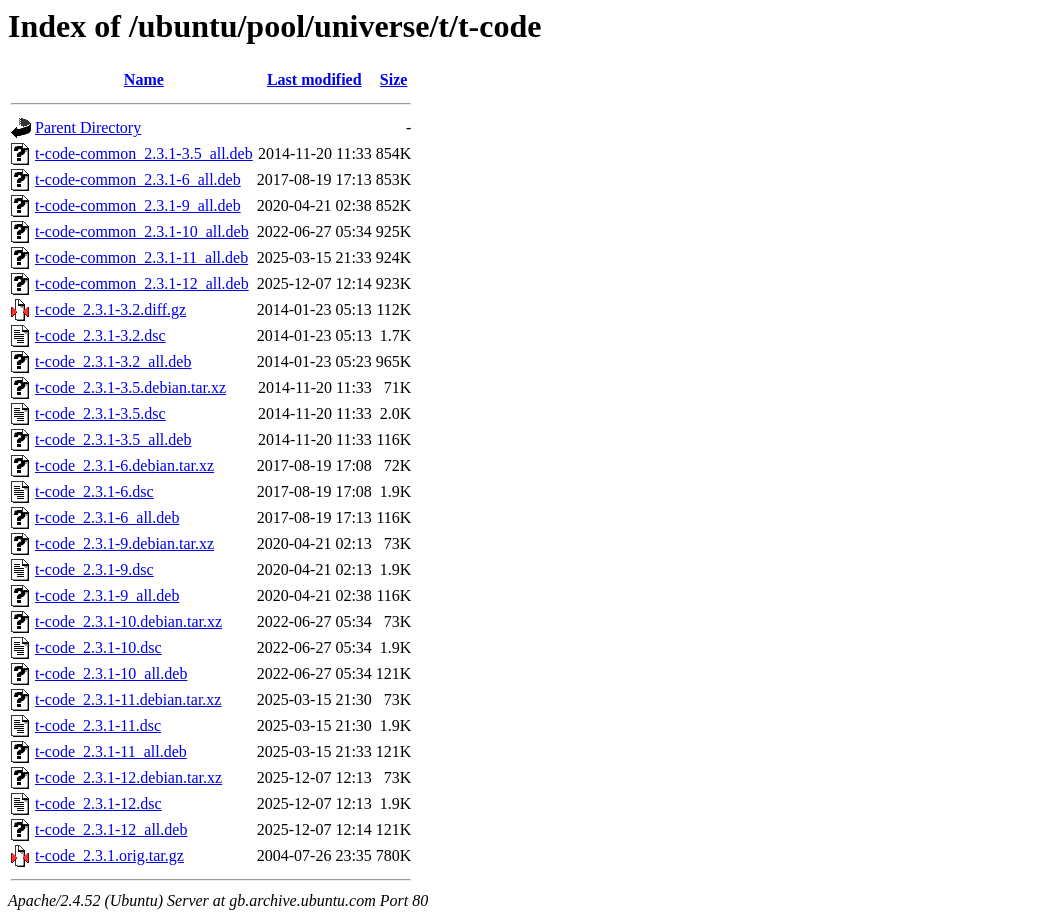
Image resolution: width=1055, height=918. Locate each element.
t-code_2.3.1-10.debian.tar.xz (128, 621)
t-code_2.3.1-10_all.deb (111, 673)
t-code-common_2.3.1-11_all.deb (141, 257)
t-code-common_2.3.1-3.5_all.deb (144, 153)
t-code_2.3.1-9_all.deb (107, 595)
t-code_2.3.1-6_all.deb (107, 517)
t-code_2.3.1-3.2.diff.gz (110, 309)
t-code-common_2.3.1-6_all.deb (138, 179)
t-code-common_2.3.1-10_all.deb (142, 231)
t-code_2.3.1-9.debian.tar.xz (124, 543)
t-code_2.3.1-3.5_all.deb (113, 439)
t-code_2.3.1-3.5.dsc (100, 413)
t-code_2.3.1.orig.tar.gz (109, 855)
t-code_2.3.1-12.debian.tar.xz (128, 777)
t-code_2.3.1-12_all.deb (111, 829)
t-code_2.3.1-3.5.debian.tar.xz (130, 387)
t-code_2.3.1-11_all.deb (111, 751)
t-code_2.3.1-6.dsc (94, 491)
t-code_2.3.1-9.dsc (94, 569)
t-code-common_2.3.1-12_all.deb (142, 283)
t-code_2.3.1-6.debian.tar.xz (124, 465)
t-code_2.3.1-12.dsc (98, 803)
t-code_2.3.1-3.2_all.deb (113, 361)
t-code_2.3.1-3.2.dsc (100, 335)
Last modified (314, 79)
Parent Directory (88, 127)
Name (144, 79)
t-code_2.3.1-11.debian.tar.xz (128, 699)
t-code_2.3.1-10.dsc (98, 647)
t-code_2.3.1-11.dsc (98, 725)
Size (394, 79)
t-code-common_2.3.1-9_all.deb (138, 205)
